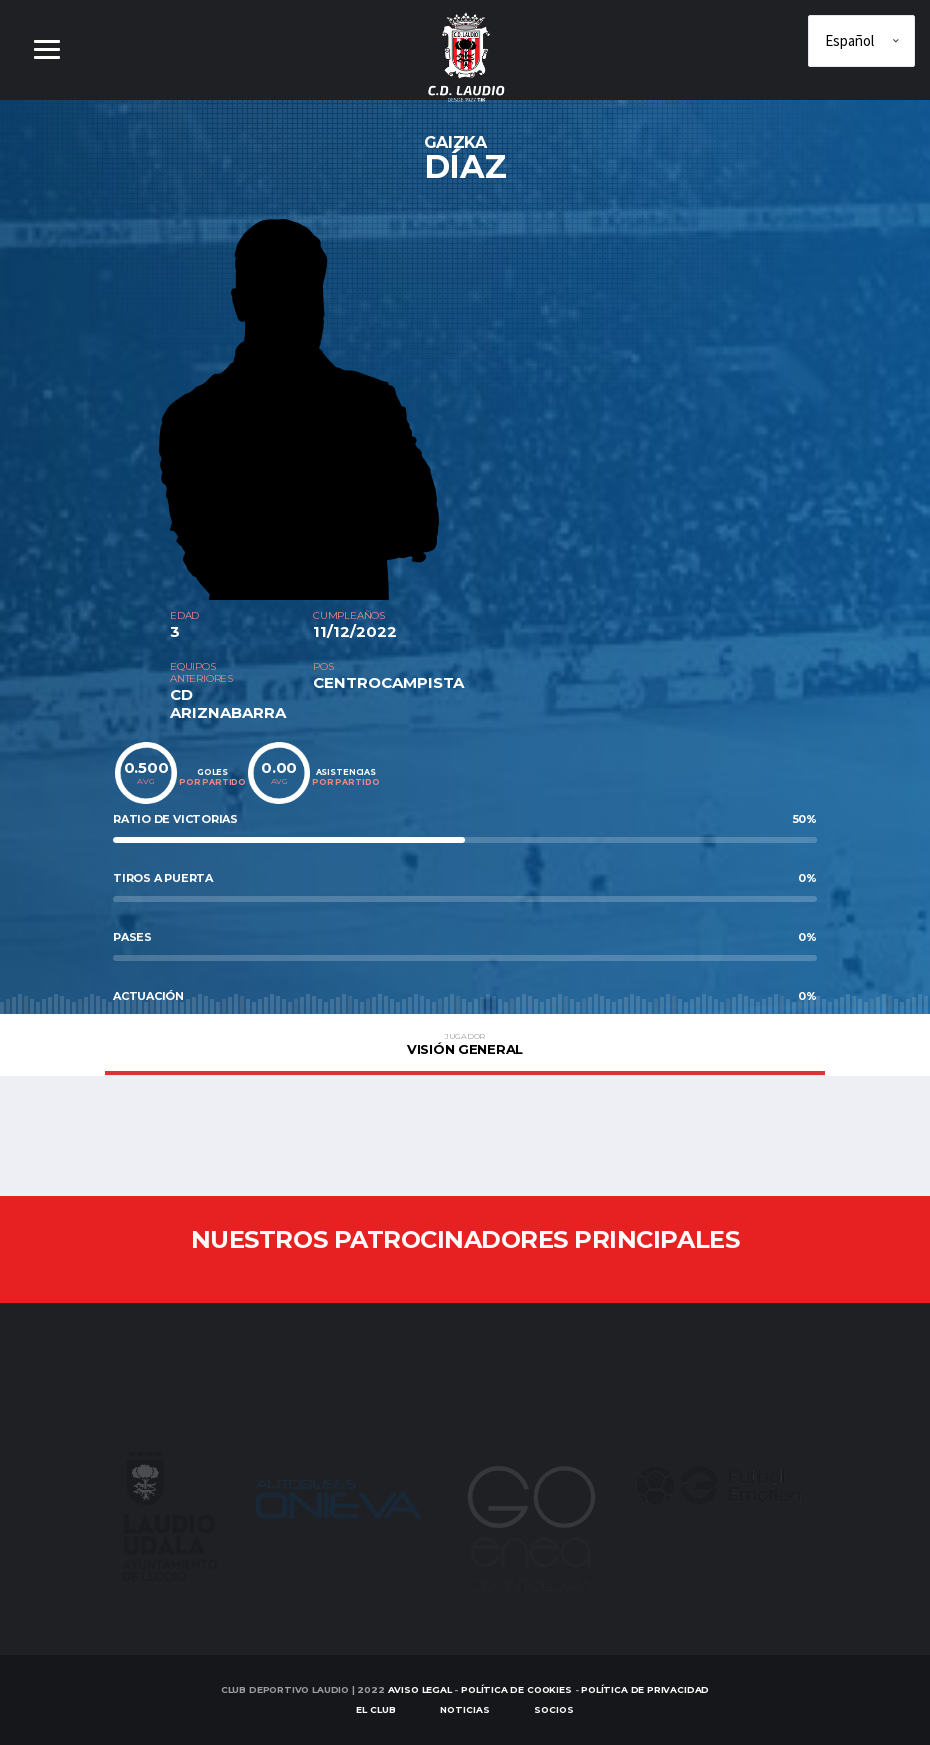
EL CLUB (376, 1710)
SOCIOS (554, 1710)
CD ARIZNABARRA (228, 703)
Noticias (465, 1710)
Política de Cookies (516, 1689)
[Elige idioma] (861, 41)
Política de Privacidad (645, 1689)
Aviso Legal (420, 1689)
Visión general (465, 1044)
